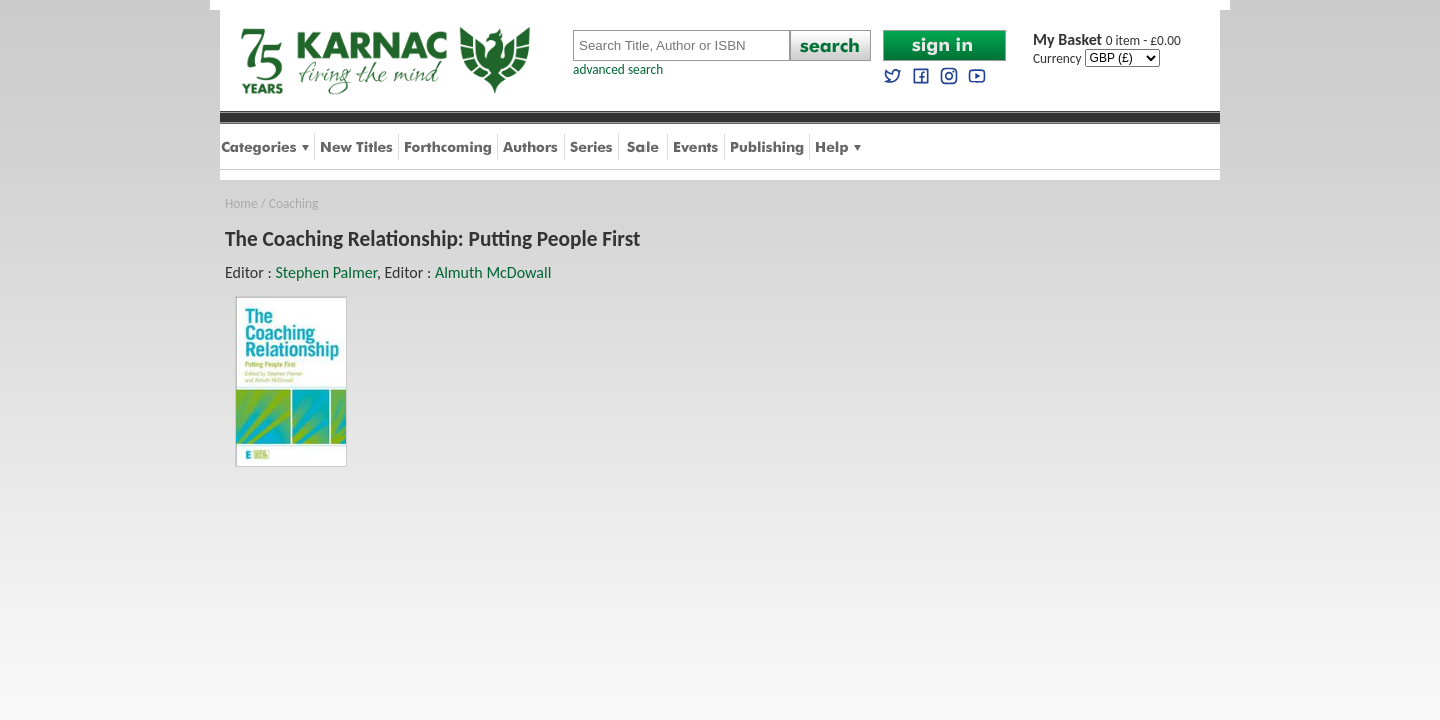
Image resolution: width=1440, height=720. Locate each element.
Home (241, 203)
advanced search (618, 69)
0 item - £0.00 (1107, 40)
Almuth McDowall (493, 272)
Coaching (294, 203)
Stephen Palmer (326, 272)
